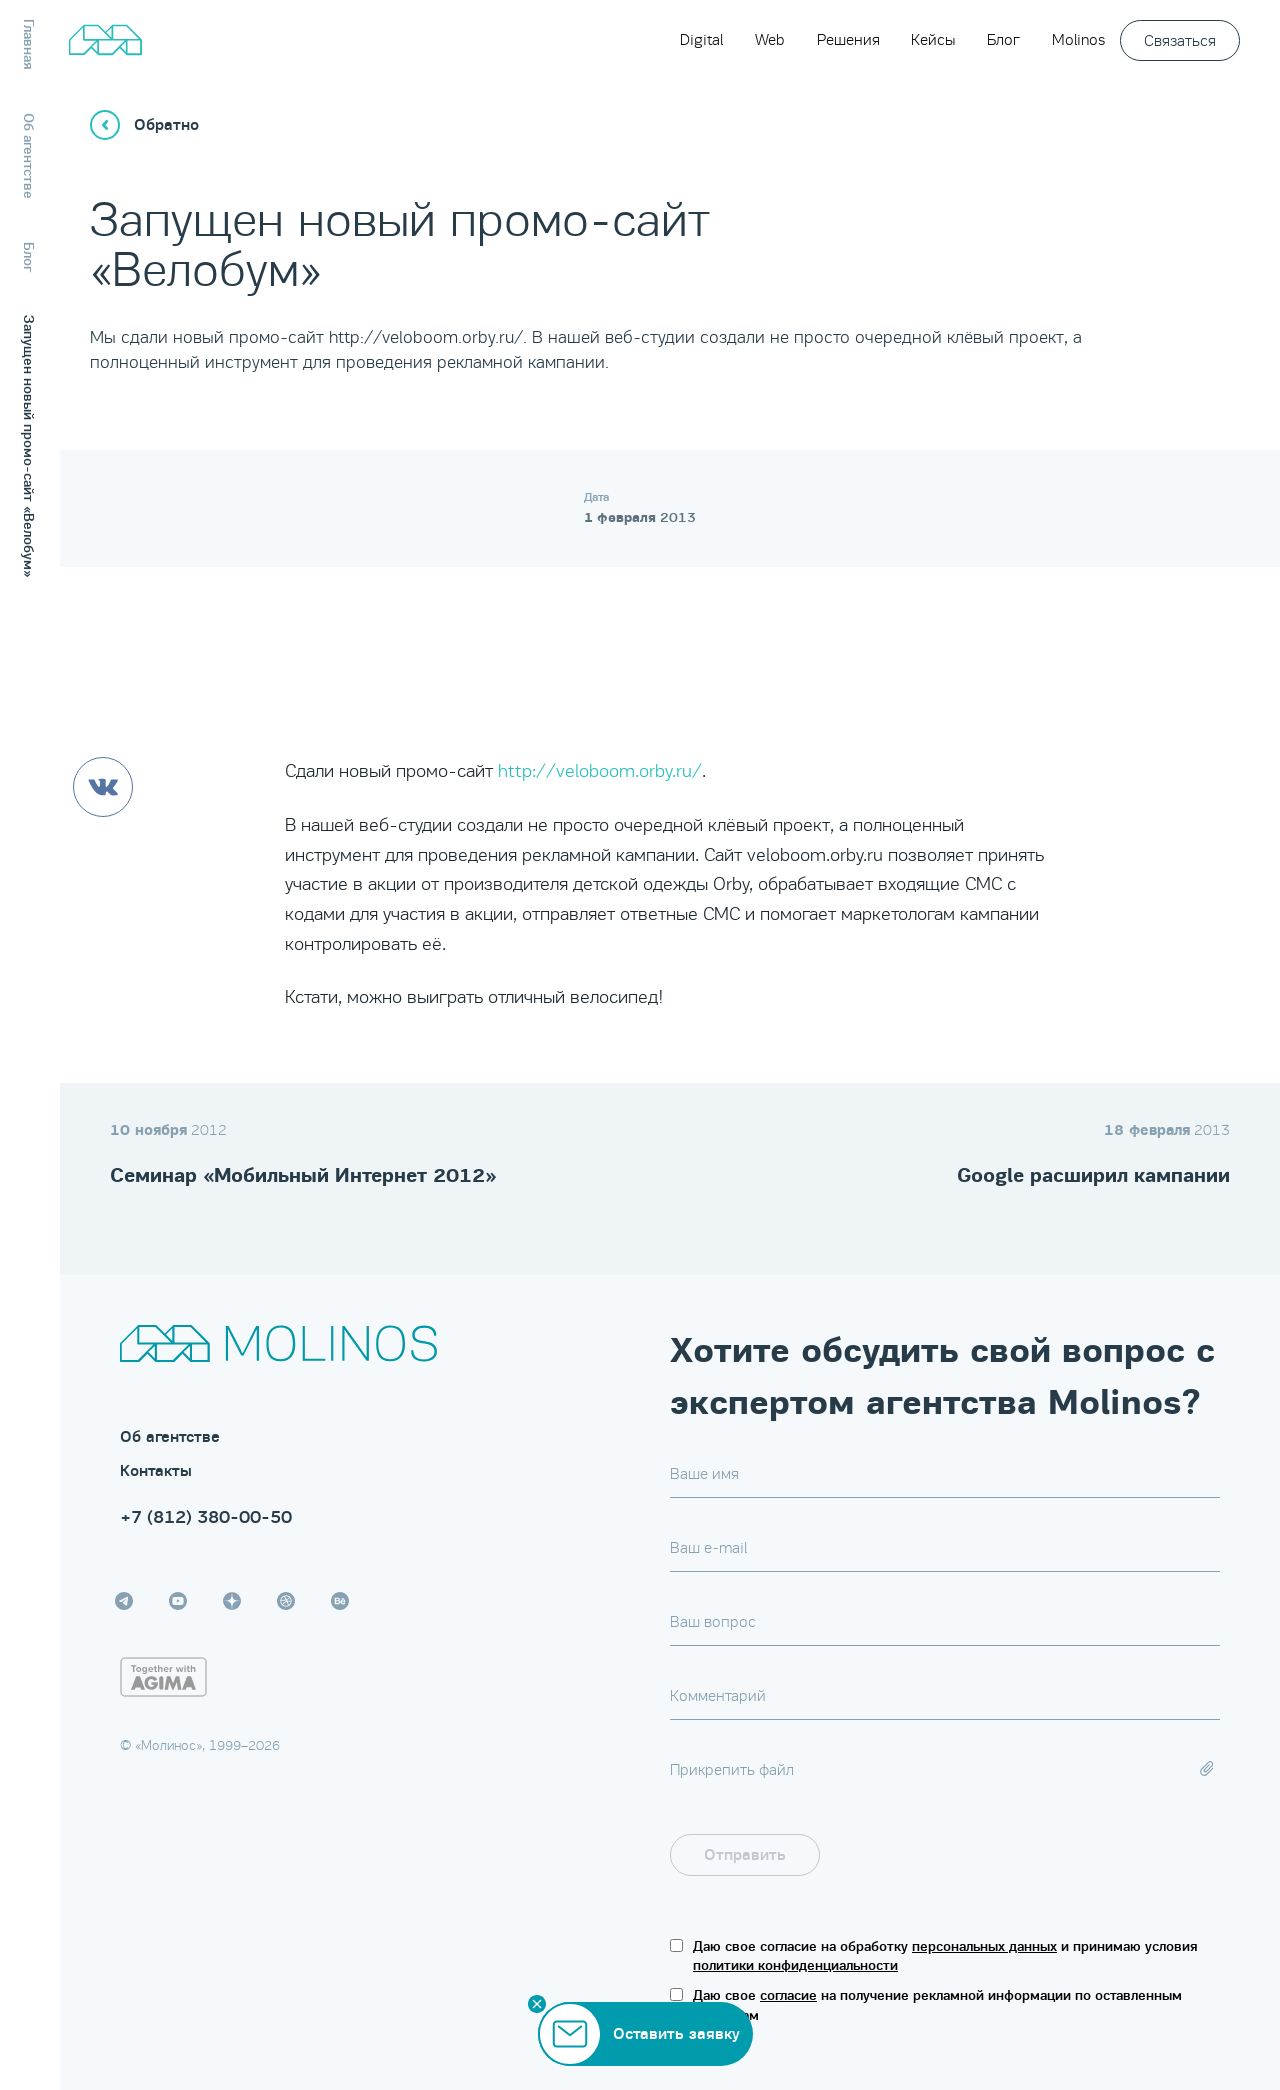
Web (770, 39)
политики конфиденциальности (795, 1965)
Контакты (156, 1471)
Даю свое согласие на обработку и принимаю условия (945, 1956)
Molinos (1078, 39)
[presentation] (1068, 1855)
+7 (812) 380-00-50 (206, 1517)
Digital (701, 39)
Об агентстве (170, 1437)
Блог (1003, 39)
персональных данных (984, 1946)
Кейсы (933, 39)
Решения (848, 39)
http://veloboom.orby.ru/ (600, 771)
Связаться (1180, 40)
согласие (788, 1995)
